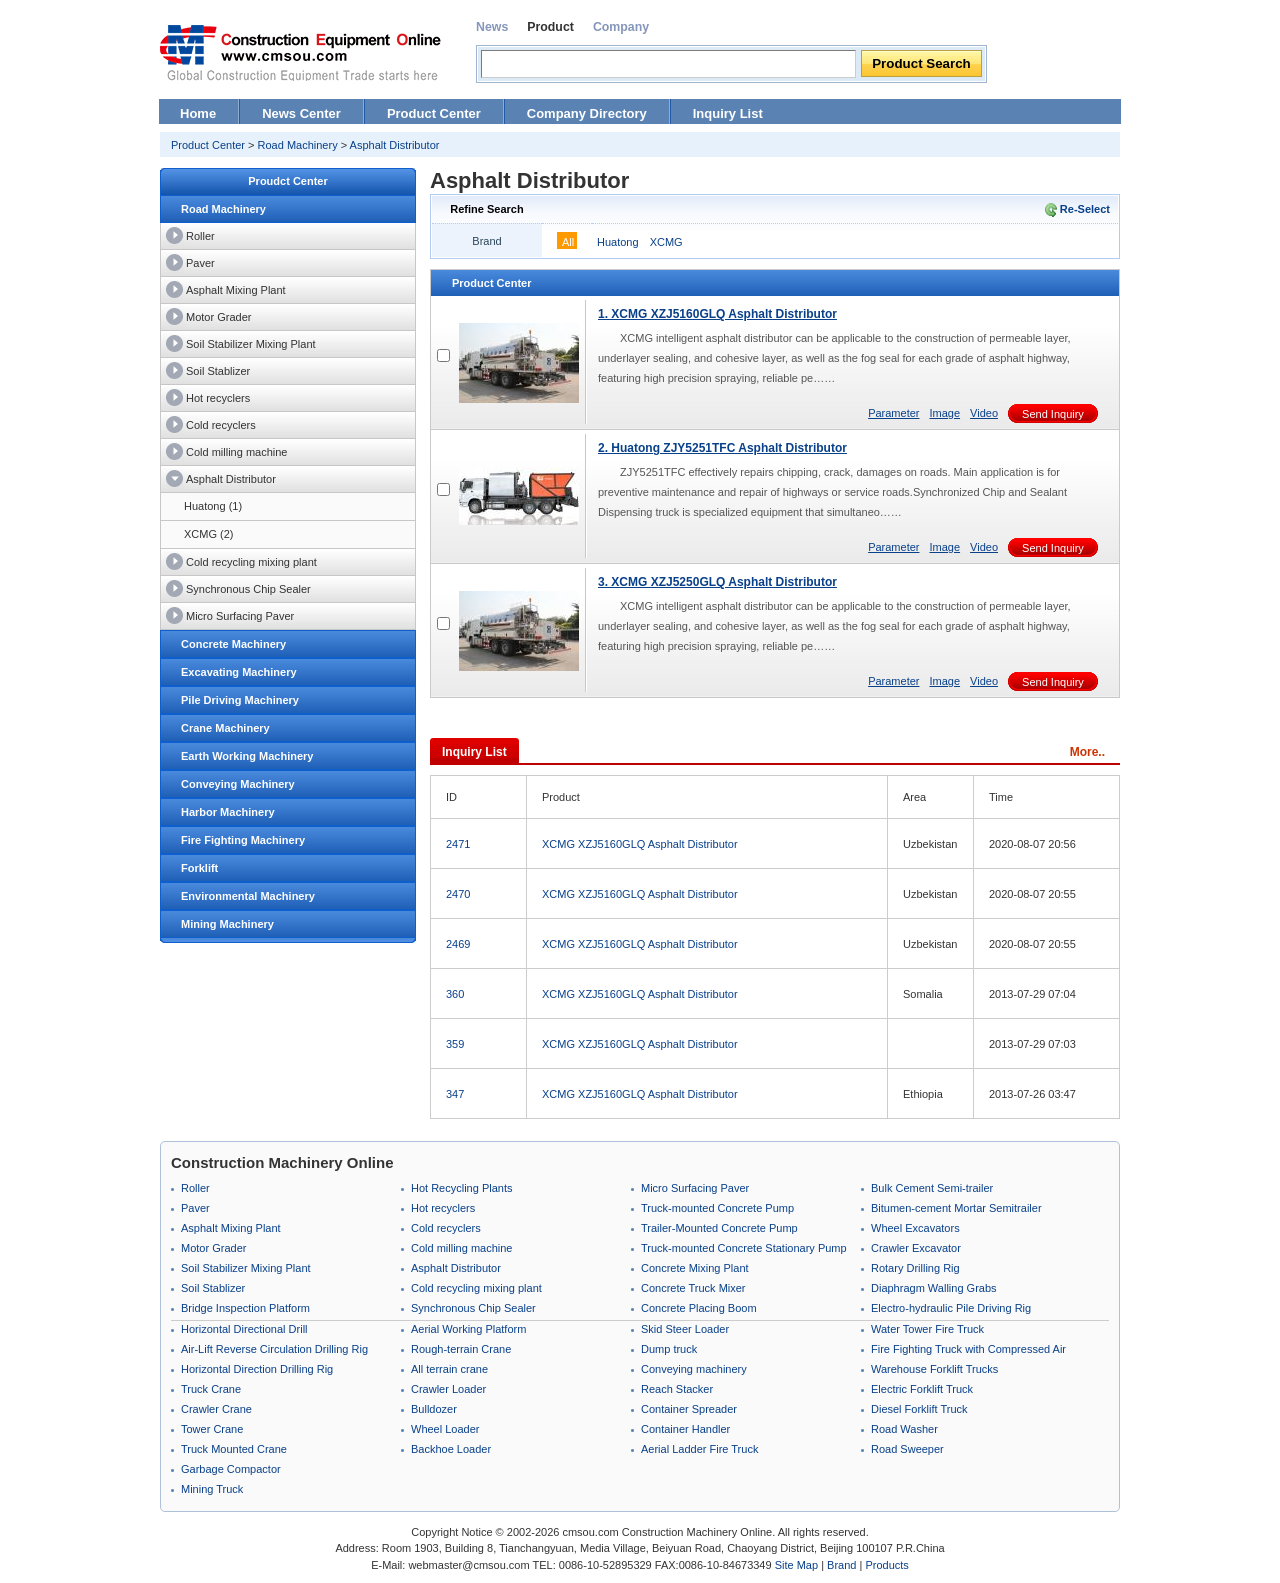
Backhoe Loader (451, 1449)
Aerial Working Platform (468, 1329)
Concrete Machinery (233, 644)
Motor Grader (218, 317)
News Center (301, 113)
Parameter (893, 413)
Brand (841, 1565)
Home (198, 113)
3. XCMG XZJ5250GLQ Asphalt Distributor (717, 582)
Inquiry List (728, 113)
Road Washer (904, 1429)
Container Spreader (689, 1409)
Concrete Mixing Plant (695, 1268)
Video (984, 413)
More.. (1087, 752)
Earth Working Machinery (247, 756)
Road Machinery (298, 145)
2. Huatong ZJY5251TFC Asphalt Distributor (722, 448)
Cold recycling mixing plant (251, 562)
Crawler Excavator (916, 1248)
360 (455, 994)
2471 (458, 844)
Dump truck (669, 1349)
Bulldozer (434, 1409)
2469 (458, 944)
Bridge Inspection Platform (245, 1308)
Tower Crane (212, 1429)
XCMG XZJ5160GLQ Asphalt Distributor (640, 844)
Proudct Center (287, 181)
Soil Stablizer (218, 371)
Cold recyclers (221, 425)
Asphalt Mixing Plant (236, 290)
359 (455, 1044)
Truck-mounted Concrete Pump (717, 1208)
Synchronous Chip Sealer (248, 589)
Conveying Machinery (238, 784)
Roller (200, 236)
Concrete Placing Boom (699, 1308)
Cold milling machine (237, 452)
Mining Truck (212, 1489)
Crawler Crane (216, 1409)
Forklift (199, 868)
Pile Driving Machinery (240, 700)
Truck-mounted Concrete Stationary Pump (744, 1248)
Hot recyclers (218, 398)
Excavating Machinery (239, 672)
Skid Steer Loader (685, 1329)
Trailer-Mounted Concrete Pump (719, 1228)
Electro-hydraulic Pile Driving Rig (951, 1308)
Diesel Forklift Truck (919, 1409)
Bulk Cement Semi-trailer (932, 1188)
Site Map (796, 1565)
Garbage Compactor (231, 1469)
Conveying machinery (694, 1369)
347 (455, 1094)
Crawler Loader (448, 1389)
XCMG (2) (209, 534)
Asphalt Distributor (395, 145)
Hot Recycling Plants (462, 1188)
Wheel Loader (445, 1429)
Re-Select (1085, 209)
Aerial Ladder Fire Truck (699, 1449)
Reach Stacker (677, 1389)
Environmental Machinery (248, 896)
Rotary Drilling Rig (915, 1268)
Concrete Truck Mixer (693, 1288)
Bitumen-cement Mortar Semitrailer (956, 1208)
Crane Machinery (225, 728)
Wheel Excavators (915, 1228)
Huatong (618, 242)
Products (886, 1565)
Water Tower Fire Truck (927, 1329)
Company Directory (587, 113)
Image (944, 413)
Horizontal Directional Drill (244, 1329)
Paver (200, 263)
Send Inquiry (1053, 414)
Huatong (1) (213, 506)
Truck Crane (211, 1389)
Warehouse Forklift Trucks (934, 1369)
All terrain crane (449, 1369)
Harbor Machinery (228, 812)
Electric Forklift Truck (922, 1389)
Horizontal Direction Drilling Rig (257, 1369)
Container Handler (685, 1429)
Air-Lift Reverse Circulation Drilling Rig (274, 1349)
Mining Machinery (227, 924)
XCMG (666, 242)
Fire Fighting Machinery (243, 840)
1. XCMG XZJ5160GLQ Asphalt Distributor (717, 314)
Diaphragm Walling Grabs (934, 1288)
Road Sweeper (907, 1449)
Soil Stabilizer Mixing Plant (251, 344)
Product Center (434, 113)
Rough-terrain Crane (461, 1349)
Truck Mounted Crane (234, 1449)
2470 (458, 894)
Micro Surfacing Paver (240, 616)
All (568, 242)
